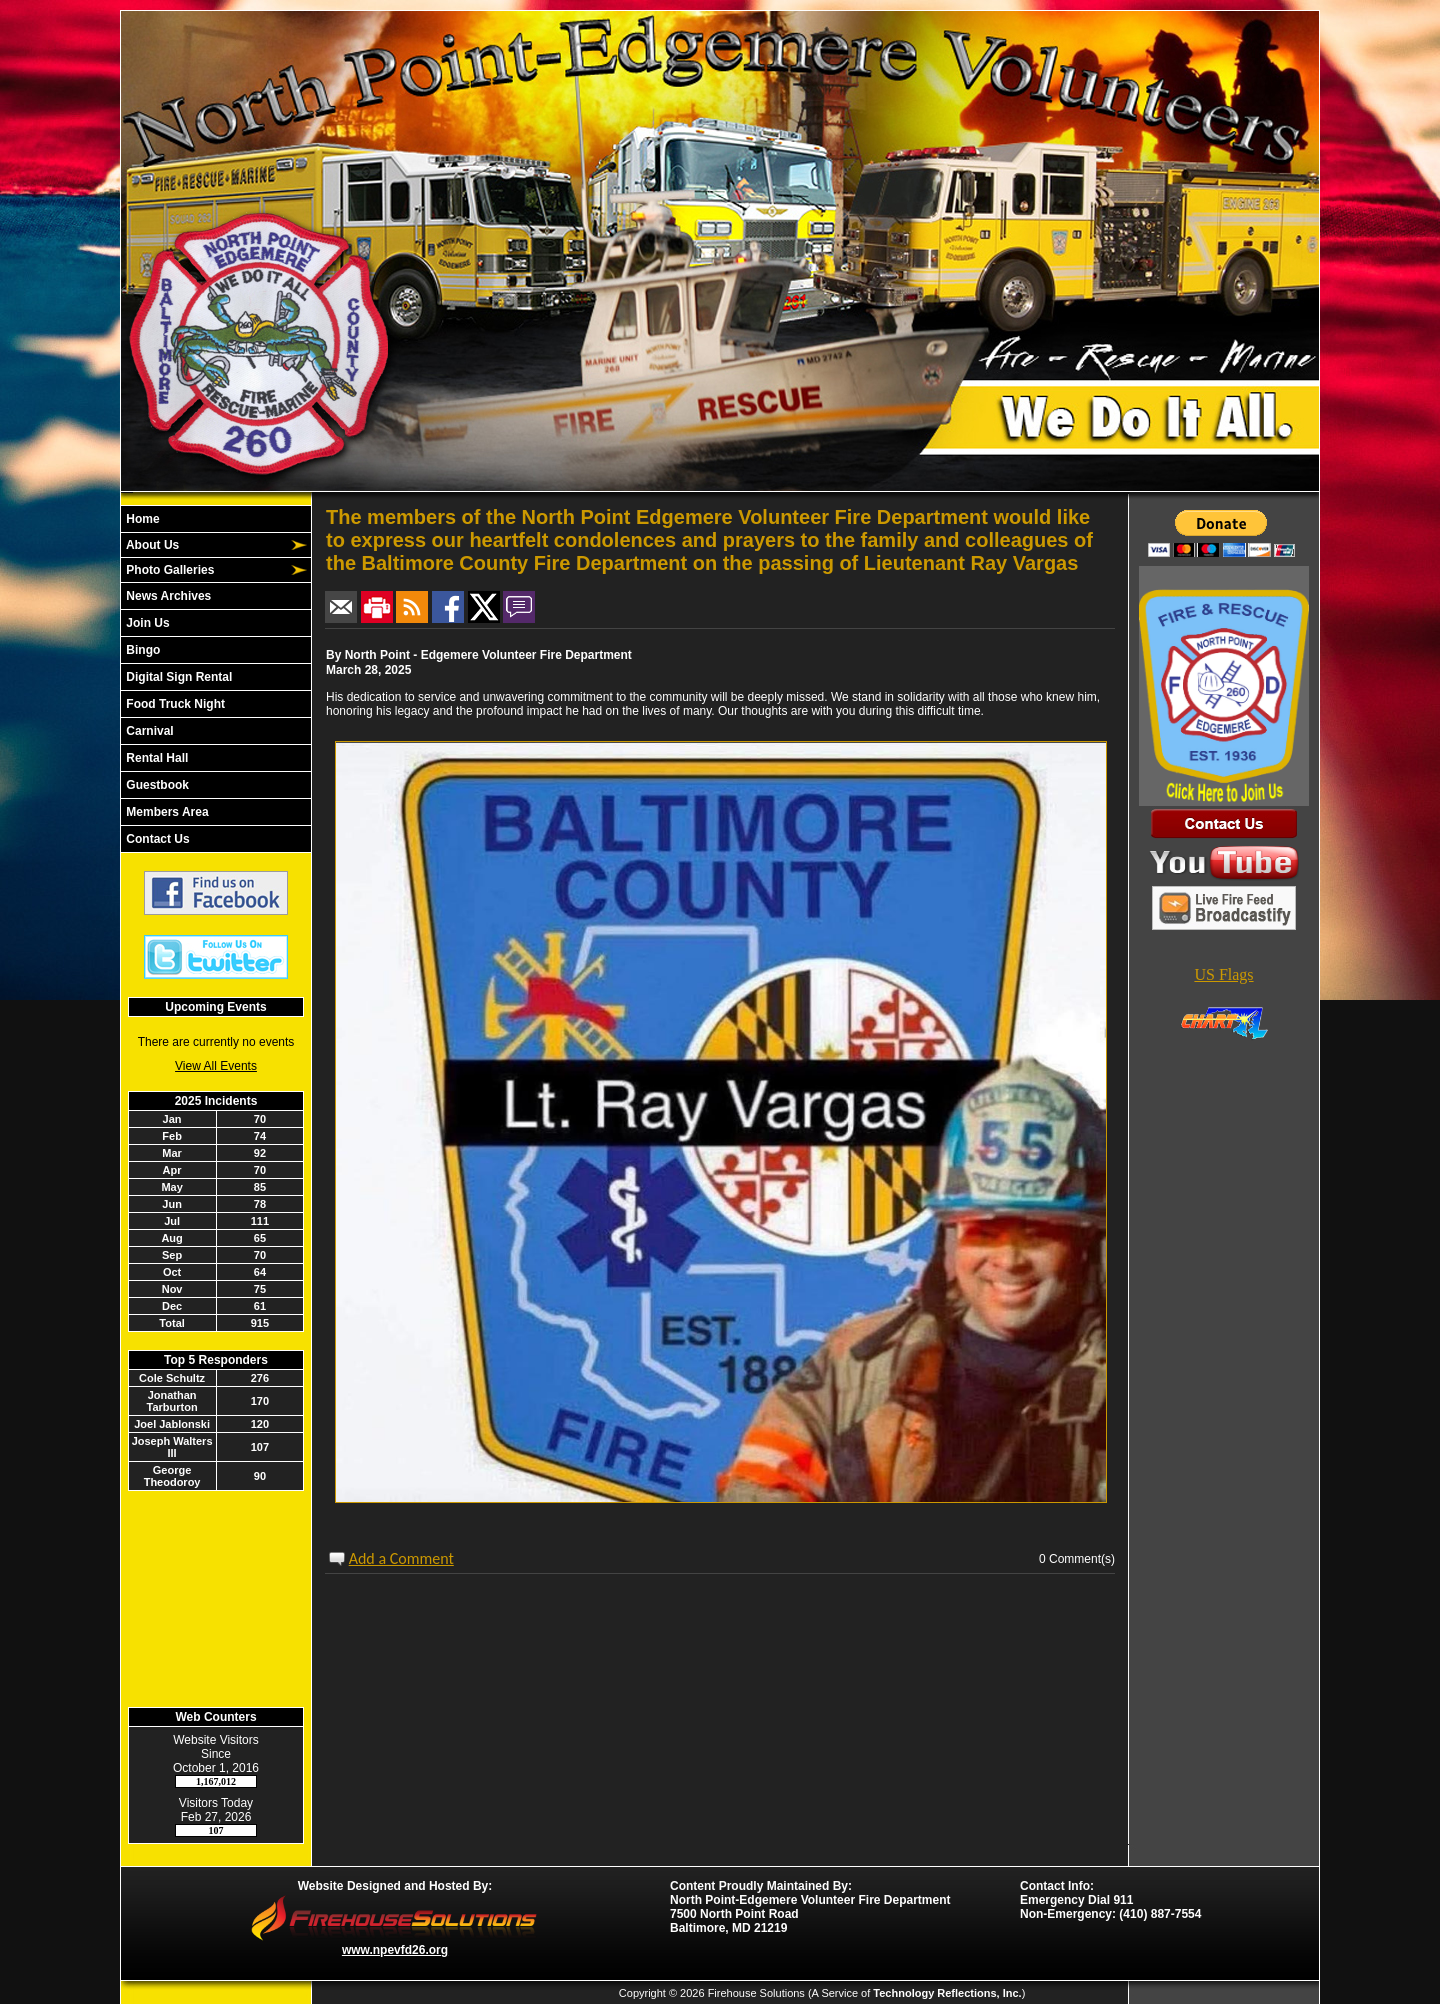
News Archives (167, 596)
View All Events (216, 1066)
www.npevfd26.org (395, 1950)
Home (141, 519)
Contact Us (156, 839)
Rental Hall (155, 758)
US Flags (1223, 974)
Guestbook (156, 785)
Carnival (148, 731)
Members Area (166, 812)
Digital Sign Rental (177, 677)
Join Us (146, 623)
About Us (151, 545)
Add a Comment (401, 1558)
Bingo (141, 650)
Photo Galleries (168, 570)
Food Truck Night (174, 704)
